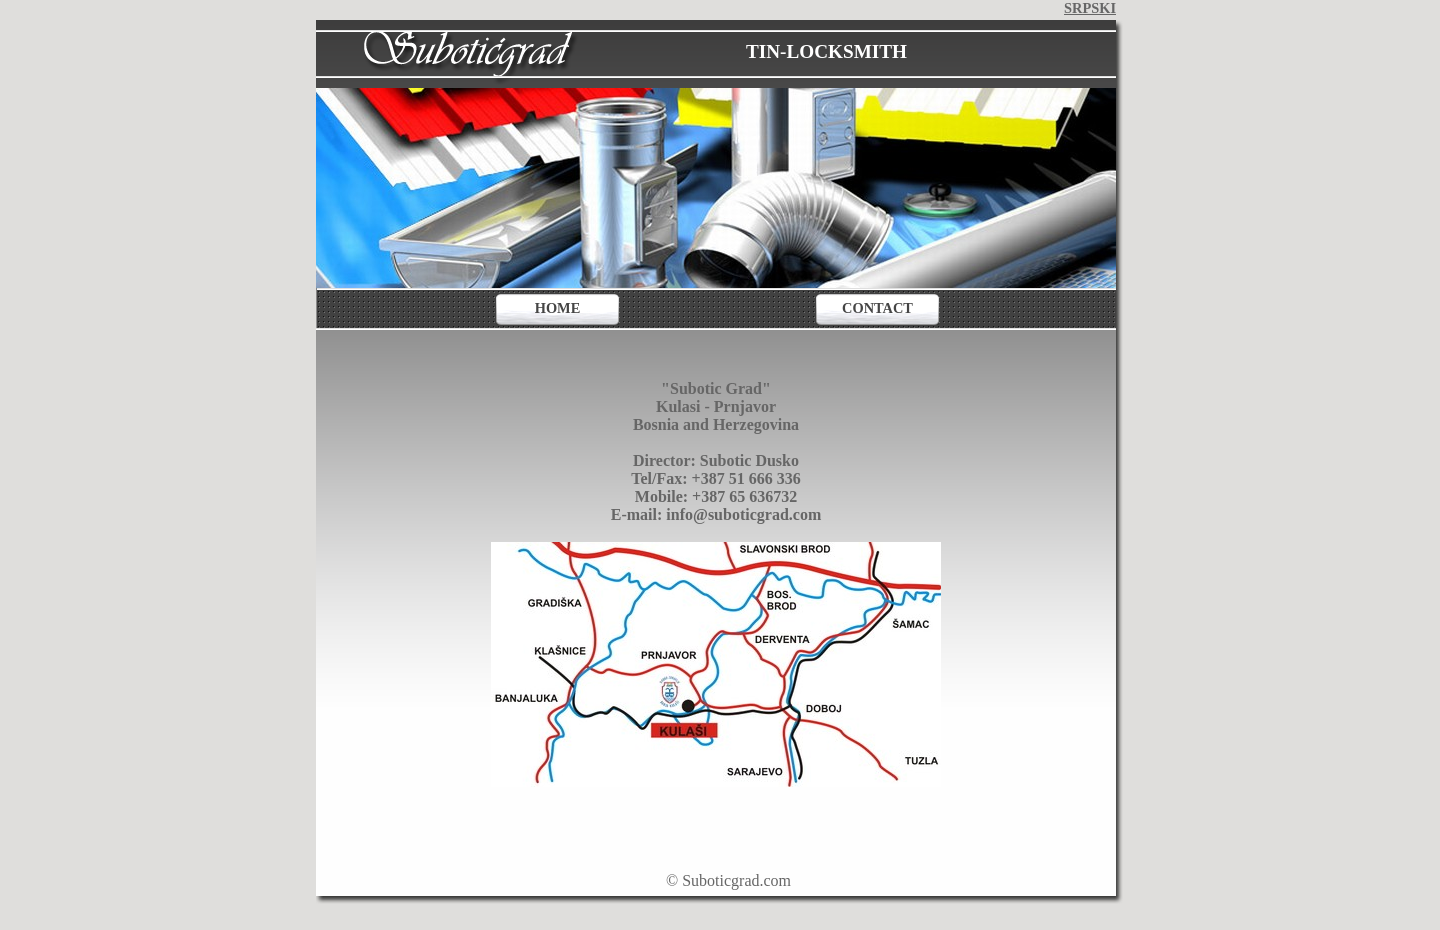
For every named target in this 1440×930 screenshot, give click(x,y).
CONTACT (877, 308)
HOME (558, 308)
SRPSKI (1090, 8)
